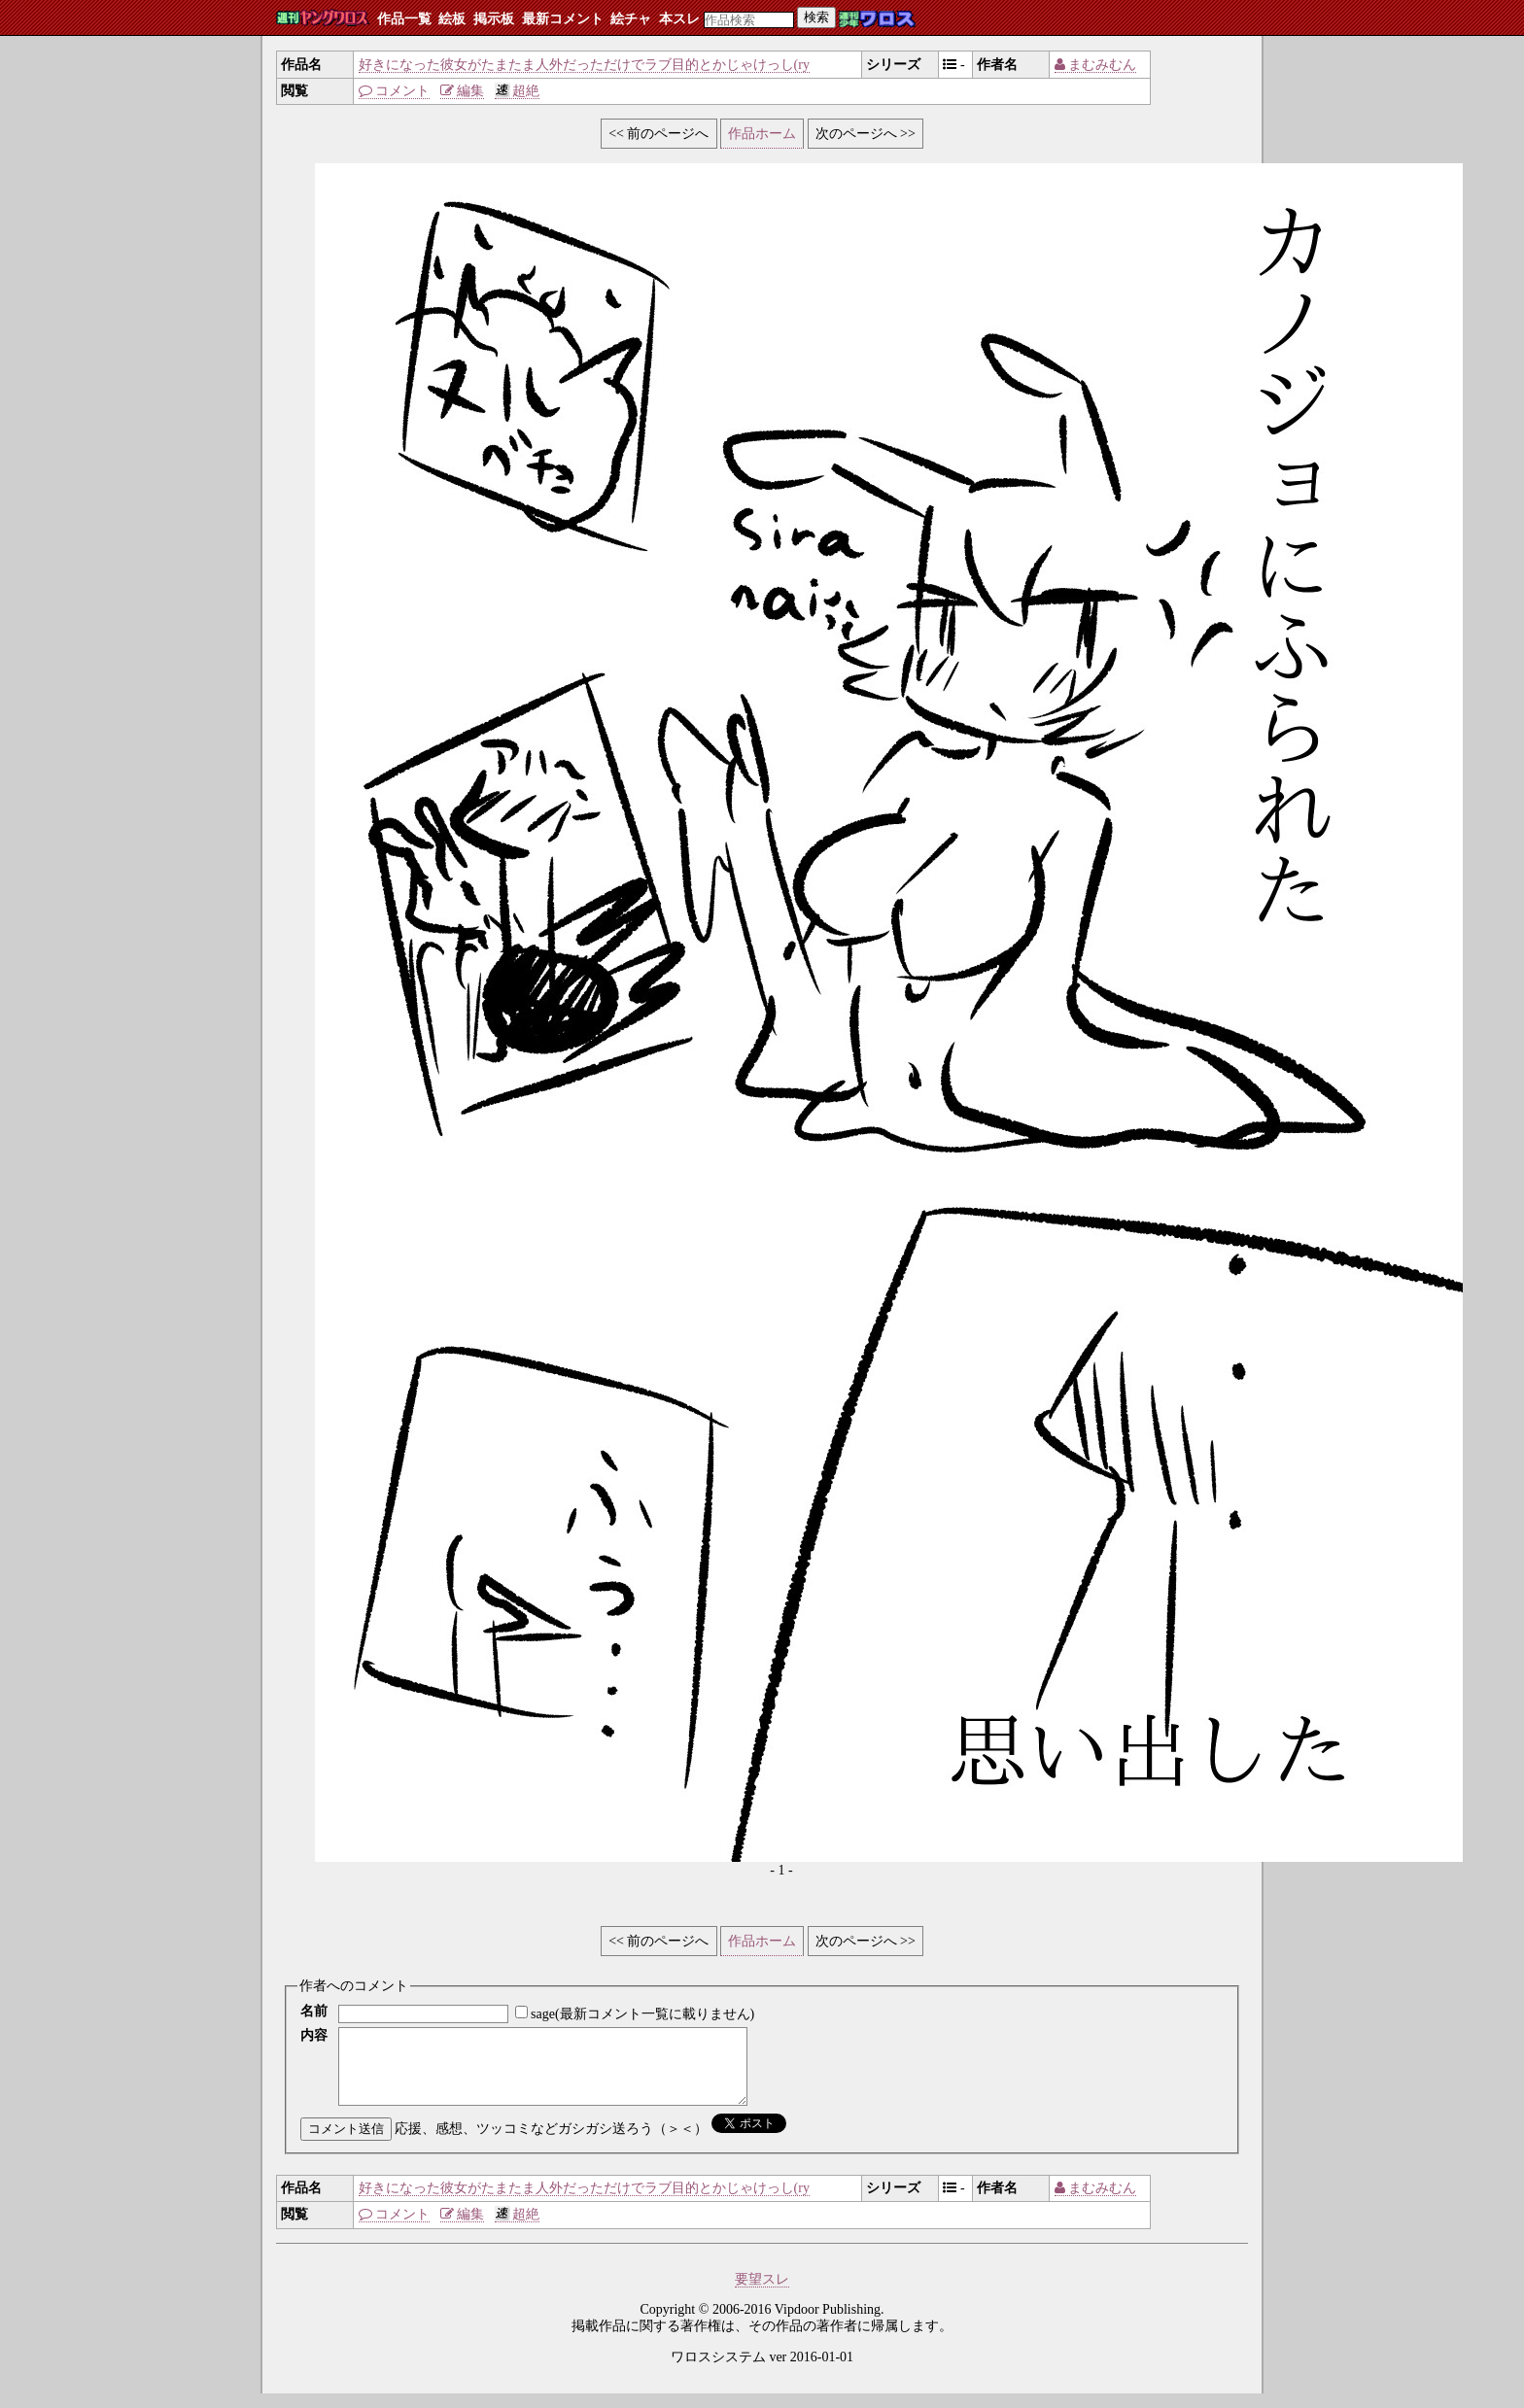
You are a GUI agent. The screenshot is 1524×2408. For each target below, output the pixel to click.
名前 (314, 2011)
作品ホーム (762, 133)
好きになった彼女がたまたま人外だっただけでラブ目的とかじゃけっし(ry (584, 64)
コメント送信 (346, 2143)
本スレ (679, 19)
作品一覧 (404, 19)
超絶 (517, 91)
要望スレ (762, 2294)
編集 (462, 91)
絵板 (452, 19)
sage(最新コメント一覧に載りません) (642, 2014)
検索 (816, 17)
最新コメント (563, 19)
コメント (395, 91)
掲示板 (493, 19)
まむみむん (1096, 64)
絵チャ (630, 19)
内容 (314, 2035)
